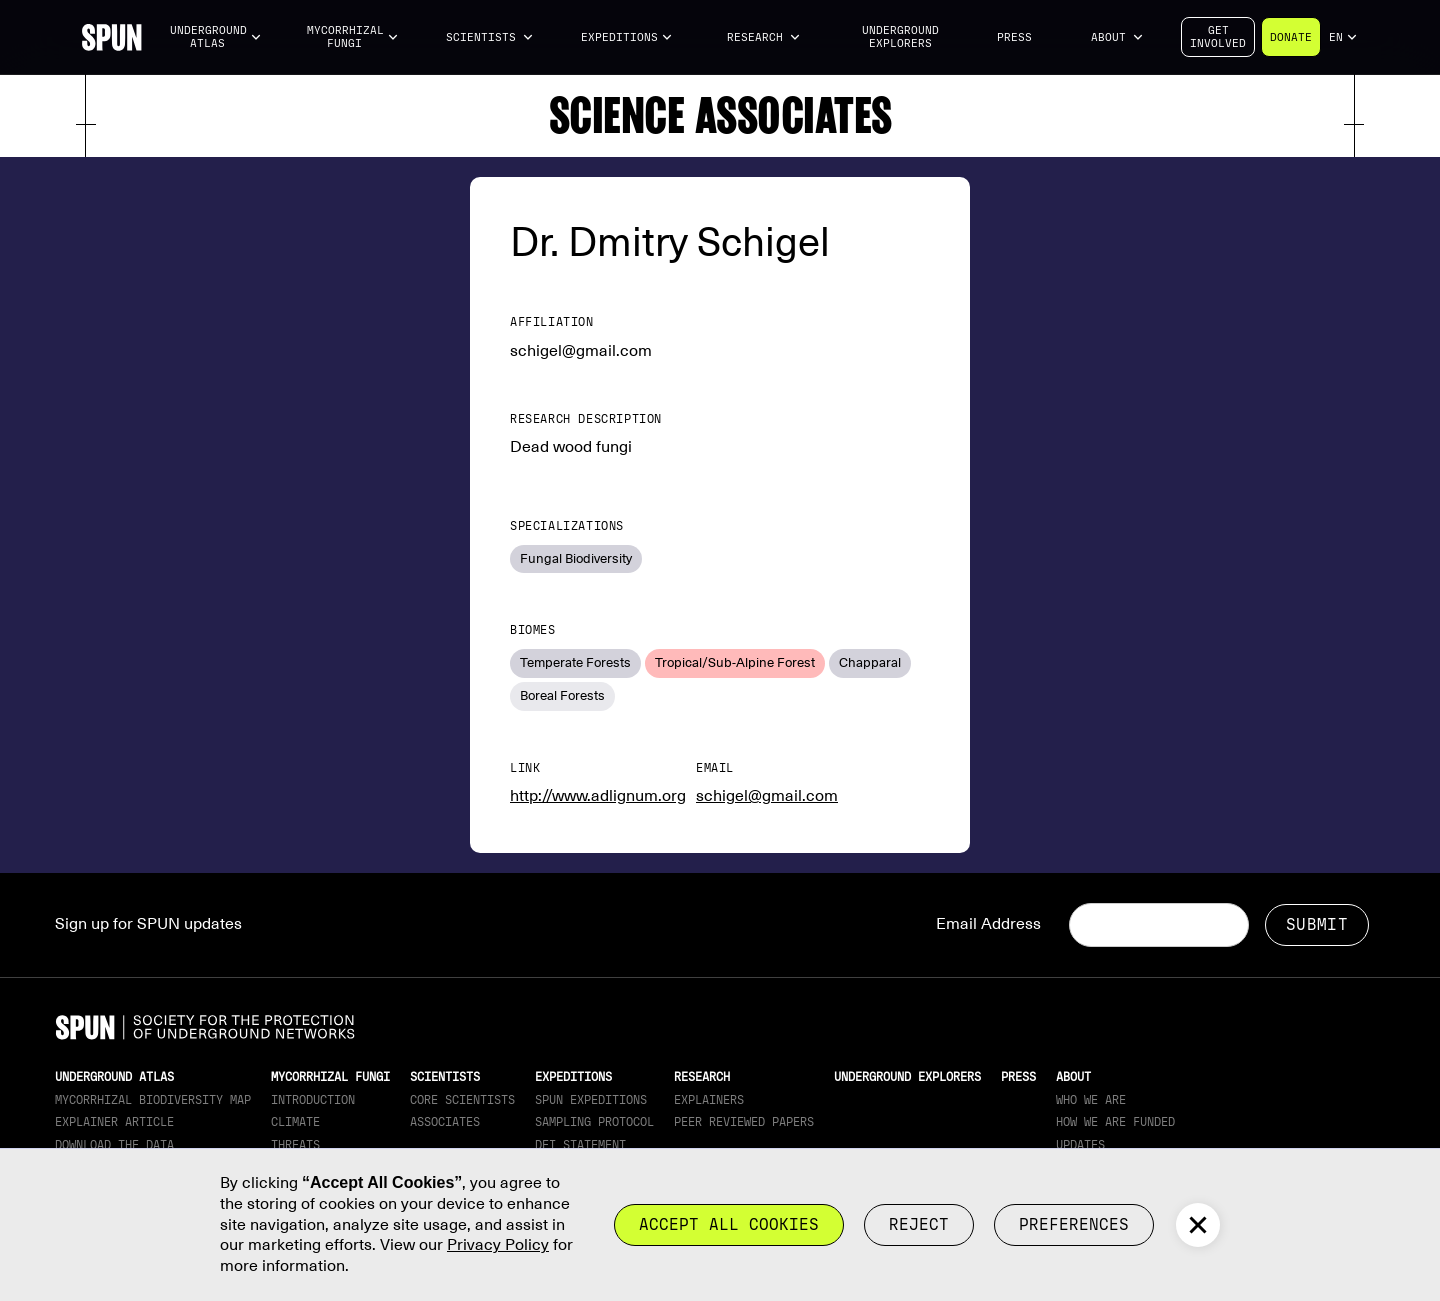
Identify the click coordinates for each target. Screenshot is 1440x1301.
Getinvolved (1218, 37)
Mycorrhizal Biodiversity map (153, 1100)
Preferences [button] (1074, 1224)
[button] (216, 37)
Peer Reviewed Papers (744, 1122)
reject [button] (919, 1224)
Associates (445, 1122)
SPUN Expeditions (591, 1100)
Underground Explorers (900, 37)
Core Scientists (462, 1100)
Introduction (313, 1100)
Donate (1291, 37)
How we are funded (1115, 1122)
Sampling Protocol (594, 1122)
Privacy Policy (498, 1245)
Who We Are (1091, 1100)
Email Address (988, 924)
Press (1014, 37)
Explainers (709, 1100)
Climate (295, 1122)
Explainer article (114, 1122)
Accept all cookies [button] (729, 1224)
